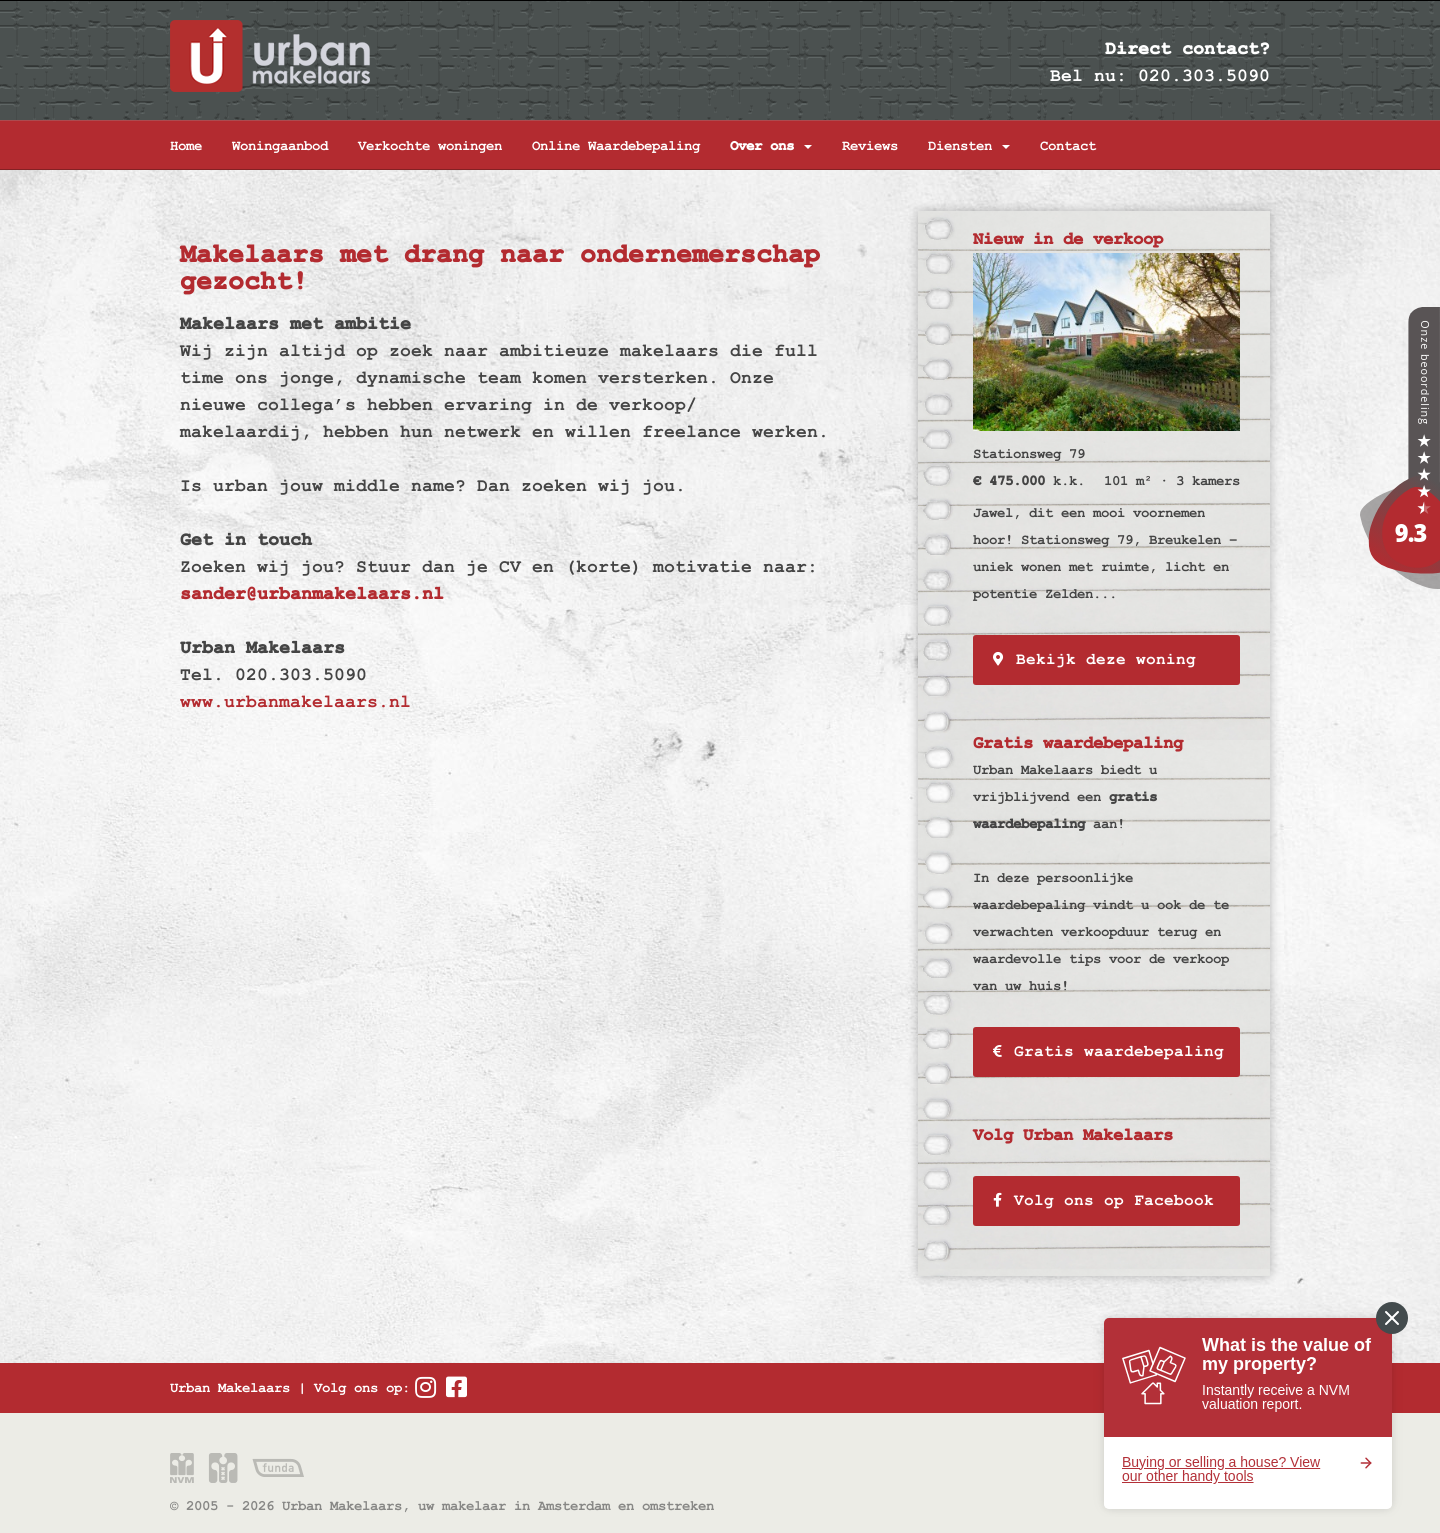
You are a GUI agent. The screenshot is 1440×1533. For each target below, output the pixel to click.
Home (186, 146)
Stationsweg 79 (1029, 454)
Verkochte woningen (430, 146)
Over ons (771, 146)
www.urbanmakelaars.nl (295, 701)
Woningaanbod (280, 146)
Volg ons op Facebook (1103, 1201)
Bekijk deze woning (1094, 660)
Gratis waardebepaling (1108, 1052)
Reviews (870, 146)
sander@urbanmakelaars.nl (312, 593)
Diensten (969, 146)
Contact (1068, 146)
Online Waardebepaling (616, 146)
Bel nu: (1088, 75)
